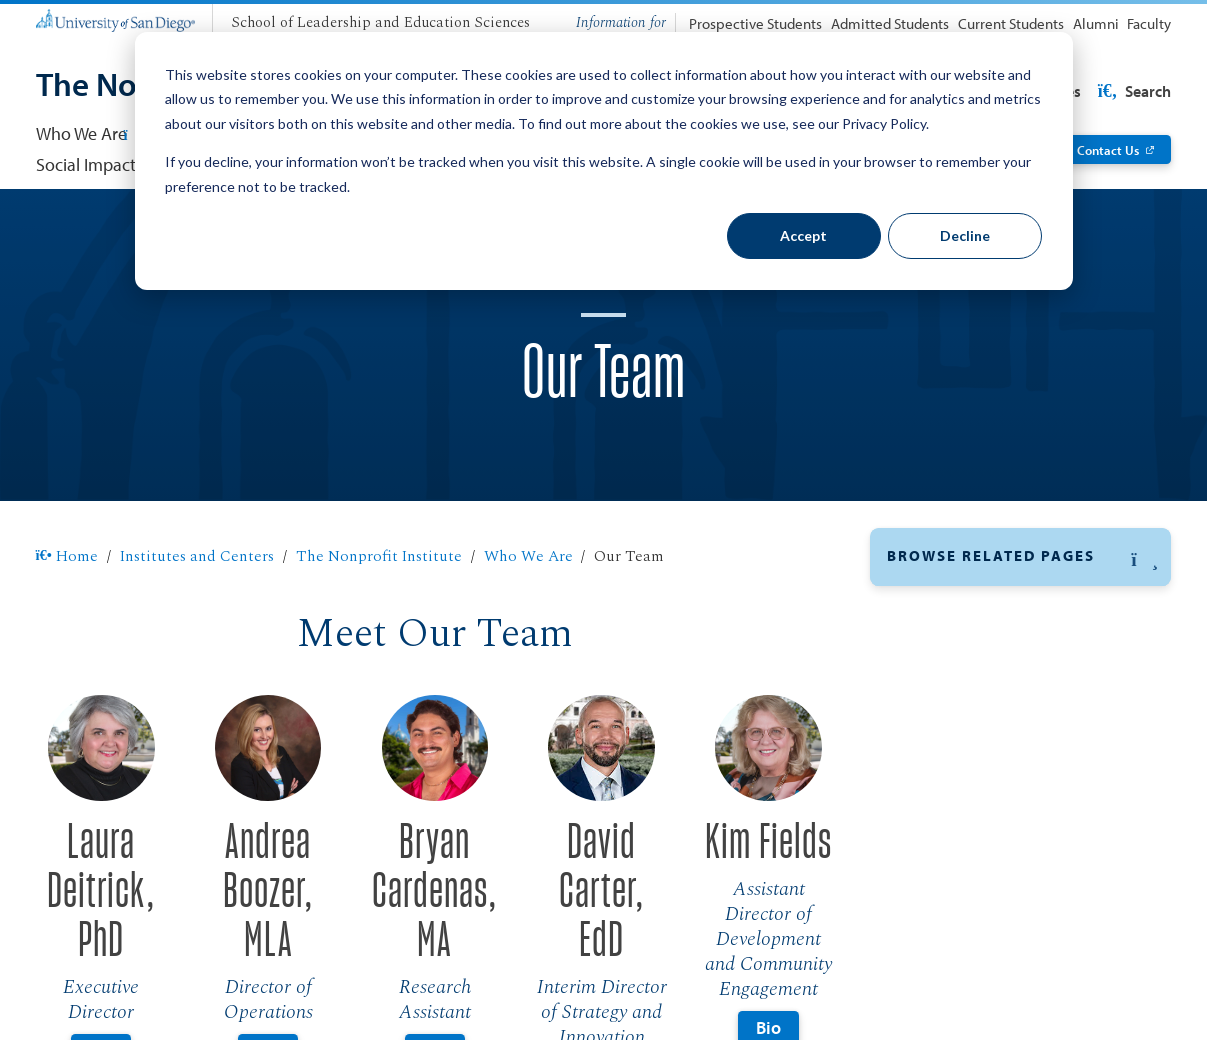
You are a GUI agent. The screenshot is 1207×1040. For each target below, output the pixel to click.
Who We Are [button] (90, 133)
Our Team (923, 607)
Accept (803, 235)
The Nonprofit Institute (379, 556)
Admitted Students (890, 23)
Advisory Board (945, 652)
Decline (965, 235)
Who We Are (528, 556)
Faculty (1149, 23)
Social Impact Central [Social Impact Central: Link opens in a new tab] (115, 164)
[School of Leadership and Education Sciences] (380, 24)
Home (67, 556)
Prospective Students (755, 23)
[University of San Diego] (115, 19)
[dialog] (604, 161)
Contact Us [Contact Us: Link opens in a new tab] (1108, 149)
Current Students (1011, 23)
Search (1132, 91)
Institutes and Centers (197, 556)
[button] (1021, 557)
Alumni (1096, 23)
